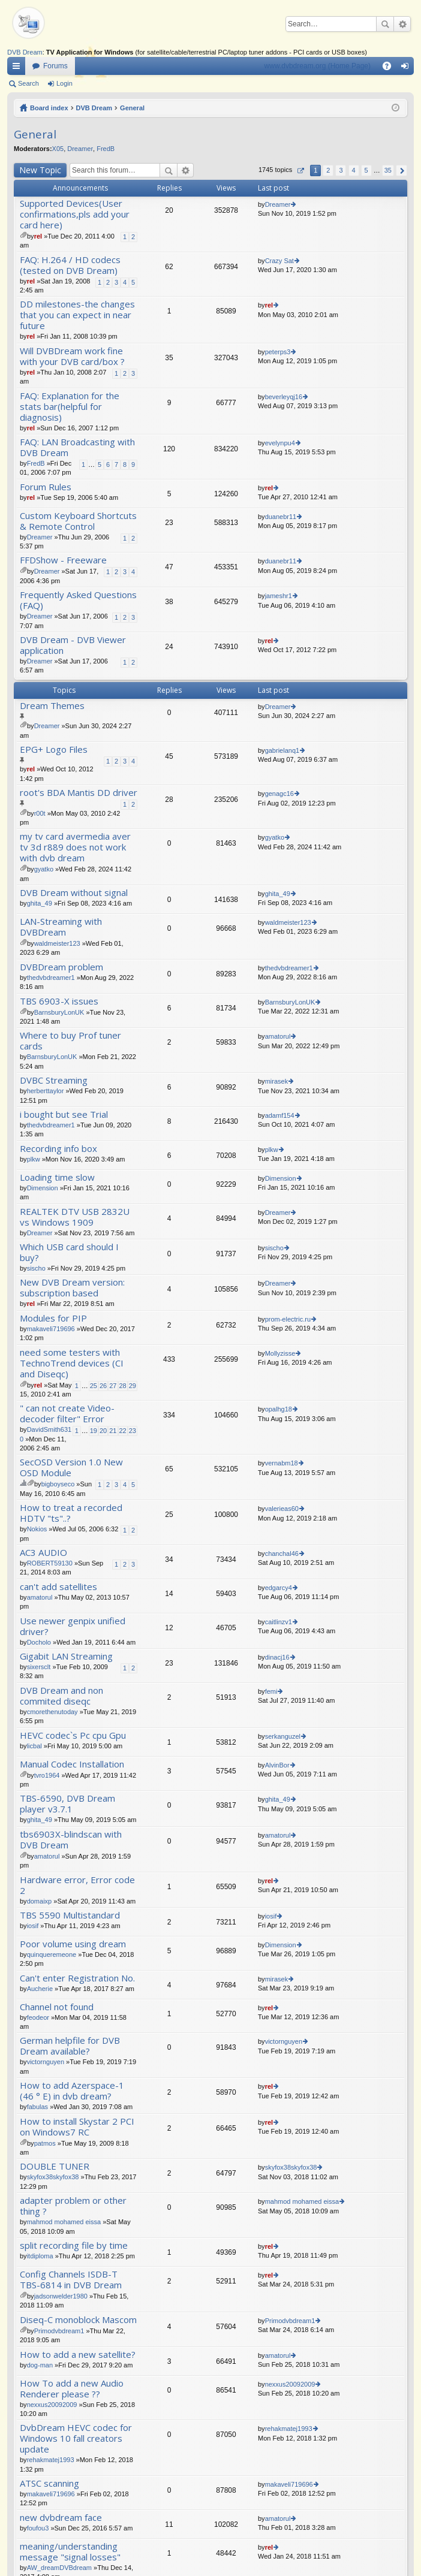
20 (103, 1430)
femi (271, 1691)
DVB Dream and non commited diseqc (61, 1696)
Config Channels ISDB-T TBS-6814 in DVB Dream (71, 2280)
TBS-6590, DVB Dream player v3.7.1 (67, 1804)
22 (123, 1430)
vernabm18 (281, 1463)
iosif (33, 1925)
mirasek (276, 1081)
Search (385, 24)
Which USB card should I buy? (69, 1252)
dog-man (40, 2365)
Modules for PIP (53, 1318)
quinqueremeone (52, 1954)
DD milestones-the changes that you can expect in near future (77, 314)
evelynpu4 (280, 443)
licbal (34, 1745)
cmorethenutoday (52, 1711)
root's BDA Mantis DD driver (78, 792)
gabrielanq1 (282, 750)
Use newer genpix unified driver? (72, 1626)
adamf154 (279, 1115)
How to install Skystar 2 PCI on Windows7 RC (77, 2127)
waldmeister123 (57, 943)
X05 (58, 148)
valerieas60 (282, 1508)
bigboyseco (58, 1484)
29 (132, 1385)
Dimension (42, 1188)
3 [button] (340, 170)
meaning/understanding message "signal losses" (70, 2552)
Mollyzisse (280, 1353)
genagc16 (279, 793)
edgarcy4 (278, 1587)
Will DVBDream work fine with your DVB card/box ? (72, 356)
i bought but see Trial (64, 1114)
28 (123, 1385)
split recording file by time (74, 2245)
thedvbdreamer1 (51, 977)
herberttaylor (45, 1090)
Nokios (37, 1529)
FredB (106, 148)
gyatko (43, 869)
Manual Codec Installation (72, 1764)
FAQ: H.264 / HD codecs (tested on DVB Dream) (70, 265)
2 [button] (328, 170)
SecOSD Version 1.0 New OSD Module (71, 1467)
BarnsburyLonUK (59, 1012)
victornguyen (45, 2061)
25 (93, 1385)
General (132, 107)
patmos (45, 2143)
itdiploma (40, 2256)
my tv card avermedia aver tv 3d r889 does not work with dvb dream (75, 847)
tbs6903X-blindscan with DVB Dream (71, 1840)
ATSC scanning (49, 2483)
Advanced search (402, 24)
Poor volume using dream (73, 1944)
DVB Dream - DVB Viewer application (73, 645)
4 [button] (353, 170)
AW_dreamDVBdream (59, 2567)
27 (112, 1385)
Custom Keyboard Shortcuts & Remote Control (78, 521)
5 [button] (366, 170)
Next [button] (401, 170)
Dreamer (80, 148)
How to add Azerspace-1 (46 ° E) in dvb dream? (72, 2091)
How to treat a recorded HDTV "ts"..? (71, 1513)
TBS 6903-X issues (59, 1001)
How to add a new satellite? (78, 2354)
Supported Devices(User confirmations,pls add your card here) (75, 214)
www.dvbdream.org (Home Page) (317, 66)
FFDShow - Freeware (63, 560)
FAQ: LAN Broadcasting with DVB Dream (77, 447)
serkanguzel (282, 1736)
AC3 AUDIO (43, 1552)
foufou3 (38, 2528)
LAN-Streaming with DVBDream (61, 927)
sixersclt (39, 1666)
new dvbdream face (61, 2517)
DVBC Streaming (54, 1080)
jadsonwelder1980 (61, 2296)
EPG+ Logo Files (54, 749)
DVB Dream (25, 52)
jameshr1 (278, 595)
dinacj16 (277, 1657)
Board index (49, 107)
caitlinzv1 (278, 1621)
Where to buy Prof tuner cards (70, 1041)
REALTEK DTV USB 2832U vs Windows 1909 (75, 1217)
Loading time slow (57, 1177)
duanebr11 (281, 516)
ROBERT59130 (50, 1563)
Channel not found (57, 2007)
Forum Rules (45, 487)
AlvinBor (277, 1765)
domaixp (39, 1901)
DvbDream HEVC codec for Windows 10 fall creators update (76, 2438)
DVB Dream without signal (74, 892)
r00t (40, 813)
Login (64, 83)
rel (38, 236)
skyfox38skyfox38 (53, 2176)
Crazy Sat (279, 260)
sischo (36, 1268)
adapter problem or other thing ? (73, 2206)
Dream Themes (52, 705)
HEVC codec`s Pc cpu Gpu (73, 1735)
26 (103, 1385)
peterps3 (278, 351)
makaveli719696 (51, 1328)
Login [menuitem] (407, 68)
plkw (33, 1159)
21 (112, 1430)
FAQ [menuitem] (391, 68)
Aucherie (40, 1988)
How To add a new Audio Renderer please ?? (72, 2389)
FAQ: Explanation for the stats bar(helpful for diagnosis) (69, 406)
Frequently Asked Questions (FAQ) (78, 600)
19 (93, 1430)
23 (132, 1430)
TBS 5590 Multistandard (70, 1915)
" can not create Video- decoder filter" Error (67, 1413)
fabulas (37, 2106)
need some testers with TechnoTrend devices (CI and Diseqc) (72, 1363)
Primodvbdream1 (59, 2330)
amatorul (278, 1036)
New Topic (40, 170)
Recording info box (58, 1148)
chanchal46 (282, 1553)
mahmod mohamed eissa (64, 2221)
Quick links (18, 68)
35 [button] (388, 170)
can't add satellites (58, 1586)
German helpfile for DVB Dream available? (70, 2046)
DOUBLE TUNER (54, 2166)
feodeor (38, 2017)
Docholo (39, 1642)
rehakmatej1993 (50, 2459)
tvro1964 (47, 1775)
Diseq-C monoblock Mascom (78, 2319)
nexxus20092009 (52, 2404)
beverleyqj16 (283, 396)
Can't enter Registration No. (77, 1978)
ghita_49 (39, 903)
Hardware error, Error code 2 (77, 1885)
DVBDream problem (61, 967)
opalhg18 (278, 1409)
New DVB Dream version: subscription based (72, 1288)
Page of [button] (300, 170)
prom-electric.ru (288, 1319)
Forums (55, 66)
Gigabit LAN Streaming (66, 1656)
